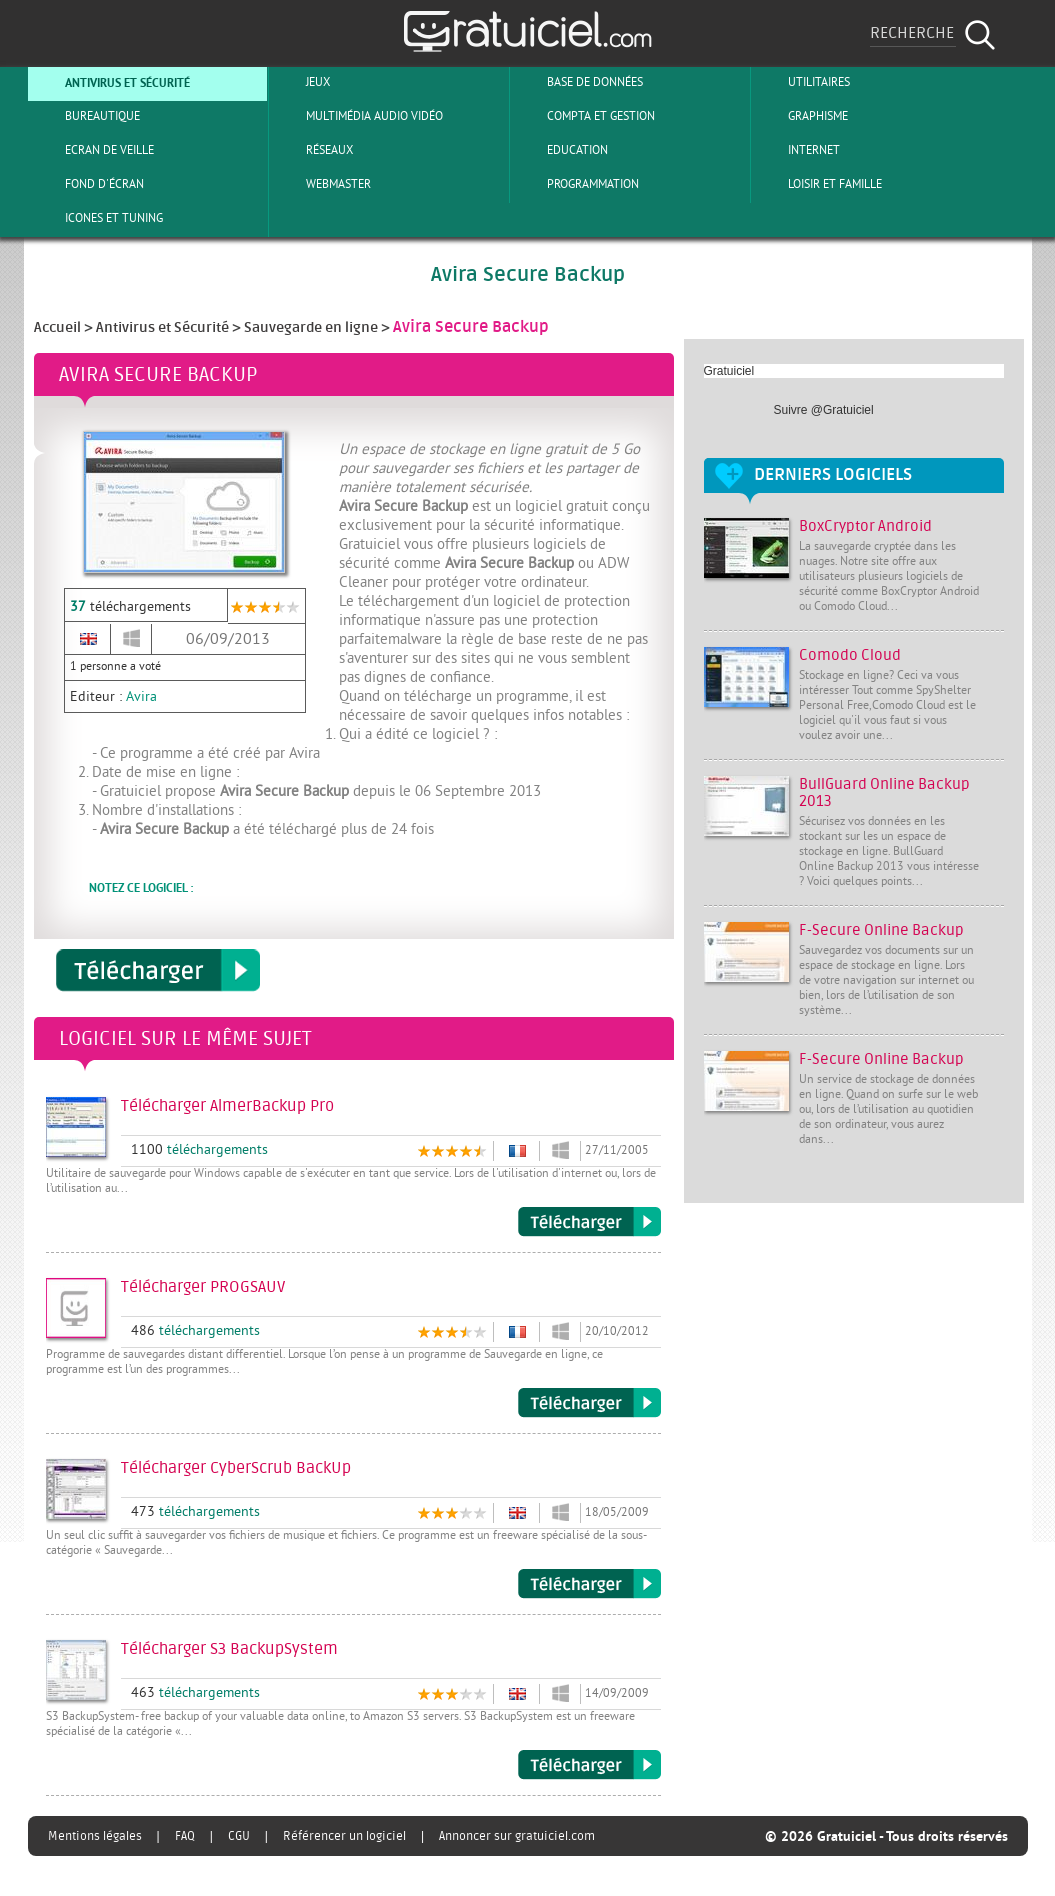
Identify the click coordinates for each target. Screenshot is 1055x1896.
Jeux (301, 82)
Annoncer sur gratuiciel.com (517, 1836)
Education (561, 150)
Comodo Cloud (850, 655)
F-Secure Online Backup (881, 930)
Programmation (576, 184)
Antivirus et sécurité (111, 82)
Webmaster (322, 184)
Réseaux (313, 150)
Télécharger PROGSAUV (589, 1403)
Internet (797, 150)
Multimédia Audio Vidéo (358, 116)
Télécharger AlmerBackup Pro (589, 1222)
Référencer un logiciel (344, 1836)
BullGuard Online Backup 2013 (884, 793)
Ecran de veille (93, 150)
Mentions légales (95, 1836)
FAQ (185, 1836)
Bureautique (86, 116)
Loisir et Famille (818, 184)
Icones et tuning (97, 218)
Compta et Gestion (584, 116)
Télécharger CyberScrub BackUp (589, 1584)
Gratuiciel (729, 371)
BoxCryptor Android (865, 526)
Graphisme (801, 116)
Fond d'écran (88, 184)
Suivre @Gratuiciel (824, 410)
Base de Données (578, 82)
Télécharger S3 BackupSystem (589, 1765)
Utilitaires (802, 82)
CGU (239, 1836)
